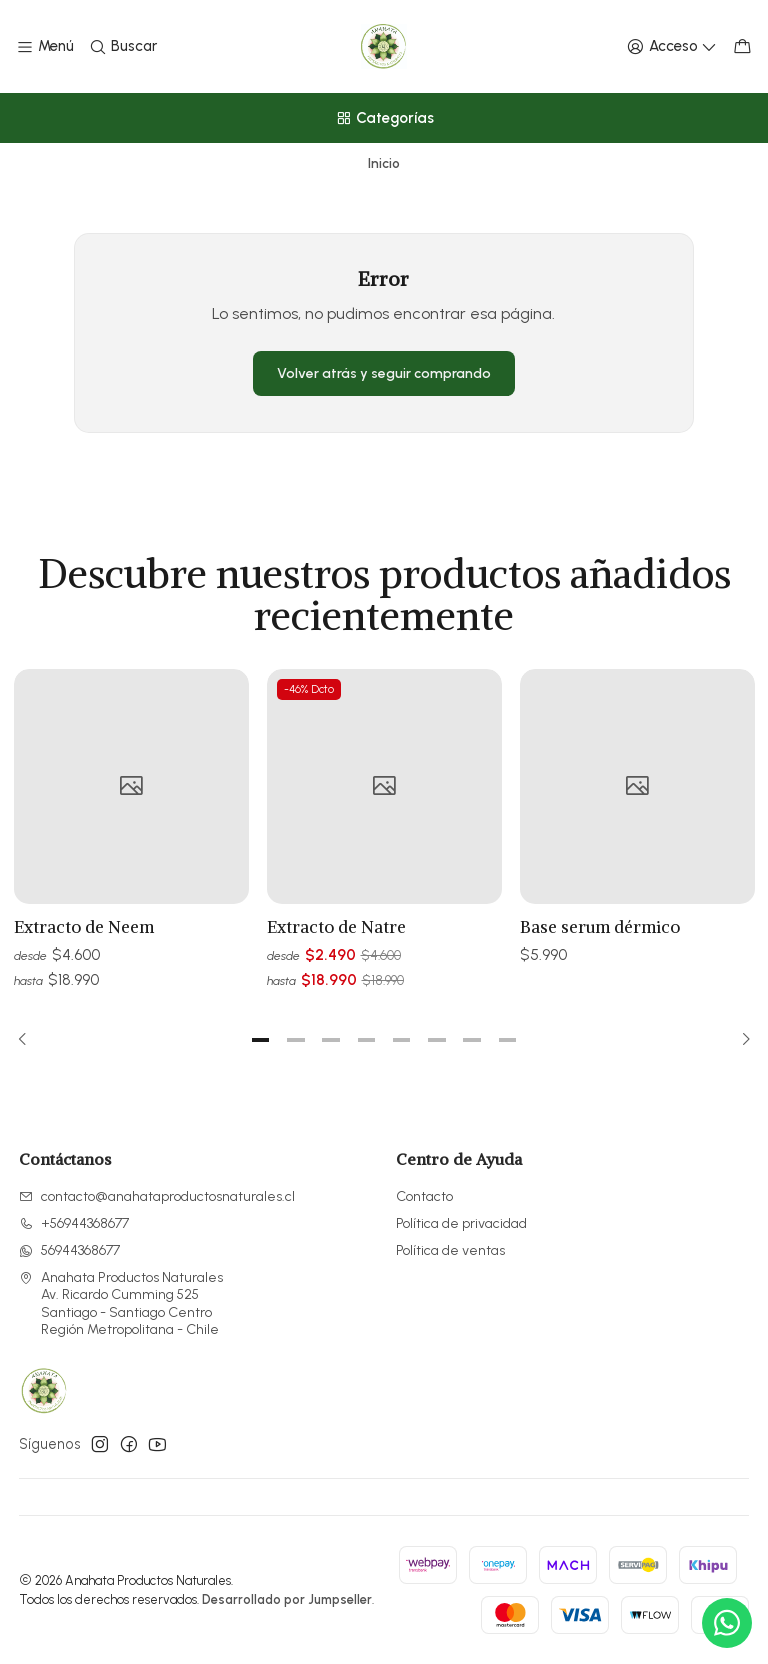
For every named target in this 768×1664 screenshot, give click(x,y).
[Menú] (45, 47)
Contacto (424, 1196)
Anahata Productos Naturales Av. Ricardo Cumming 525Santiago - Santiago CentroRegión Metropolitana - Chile (121, 1304)
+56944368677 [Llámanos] (74, 1223)
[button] (261, 1040)
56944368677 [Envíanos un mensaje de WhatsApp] (69, 1250)
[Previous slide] (29, 1040)
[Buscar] (122, 47)
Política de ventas (450, 1250)
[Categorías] (384, 118)
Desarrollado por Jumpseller (287, 1599)
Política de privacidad (461, 1223)
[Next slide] (740, 1040)
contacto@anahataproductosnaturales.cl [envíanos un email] (157, 1196)
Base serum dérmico (600, 957)
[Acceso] (672, 47)
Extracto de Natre (336, 943)
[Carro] (742, 47)
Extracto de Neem (84, 935)
